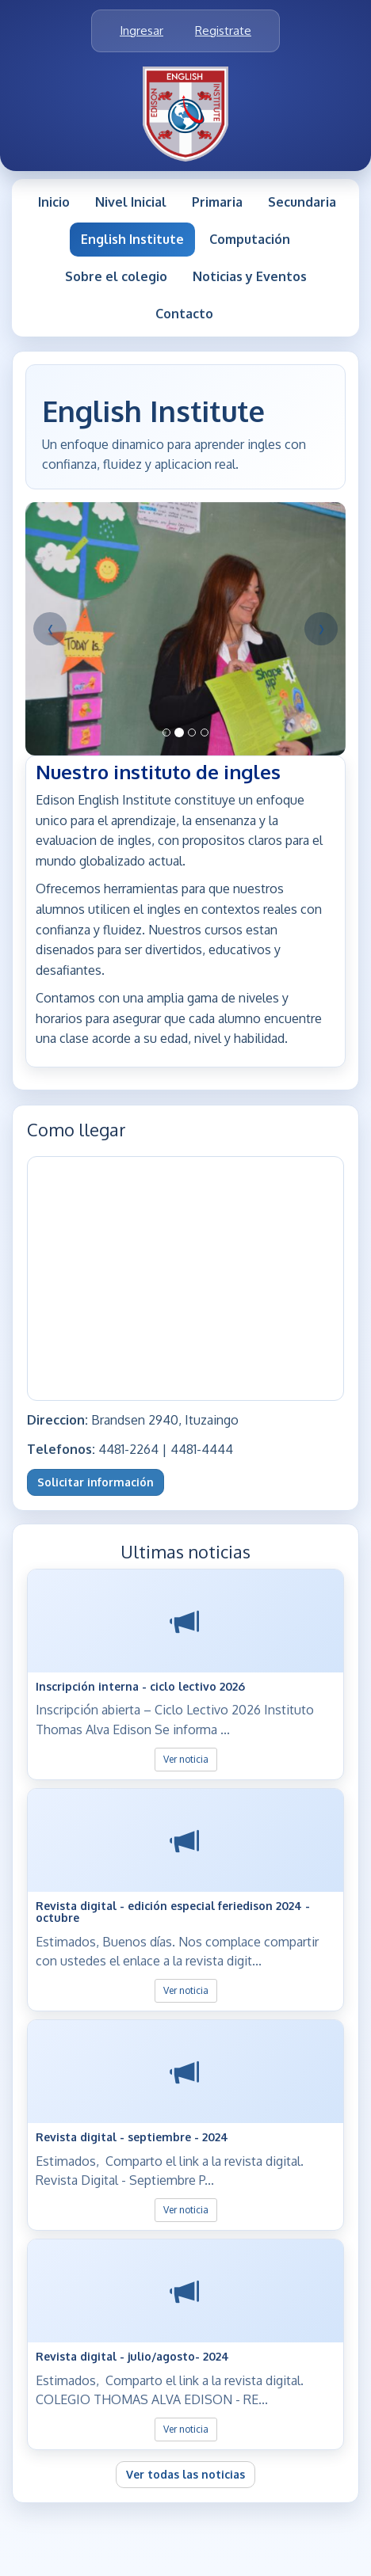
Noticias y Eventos (250, 276)
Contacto (184, 314)
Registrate (223, 30)
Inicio (54, 202)
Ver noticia (185, 1759)
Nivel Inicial (130, 202)
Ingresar (141, 30)
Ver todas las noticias (185, 2474)
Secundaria (302, 202)
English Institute (132, 239)
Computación (249, 239)
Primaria (217, 202)
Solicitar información (95, 1482)
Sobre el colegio (116, 276)
